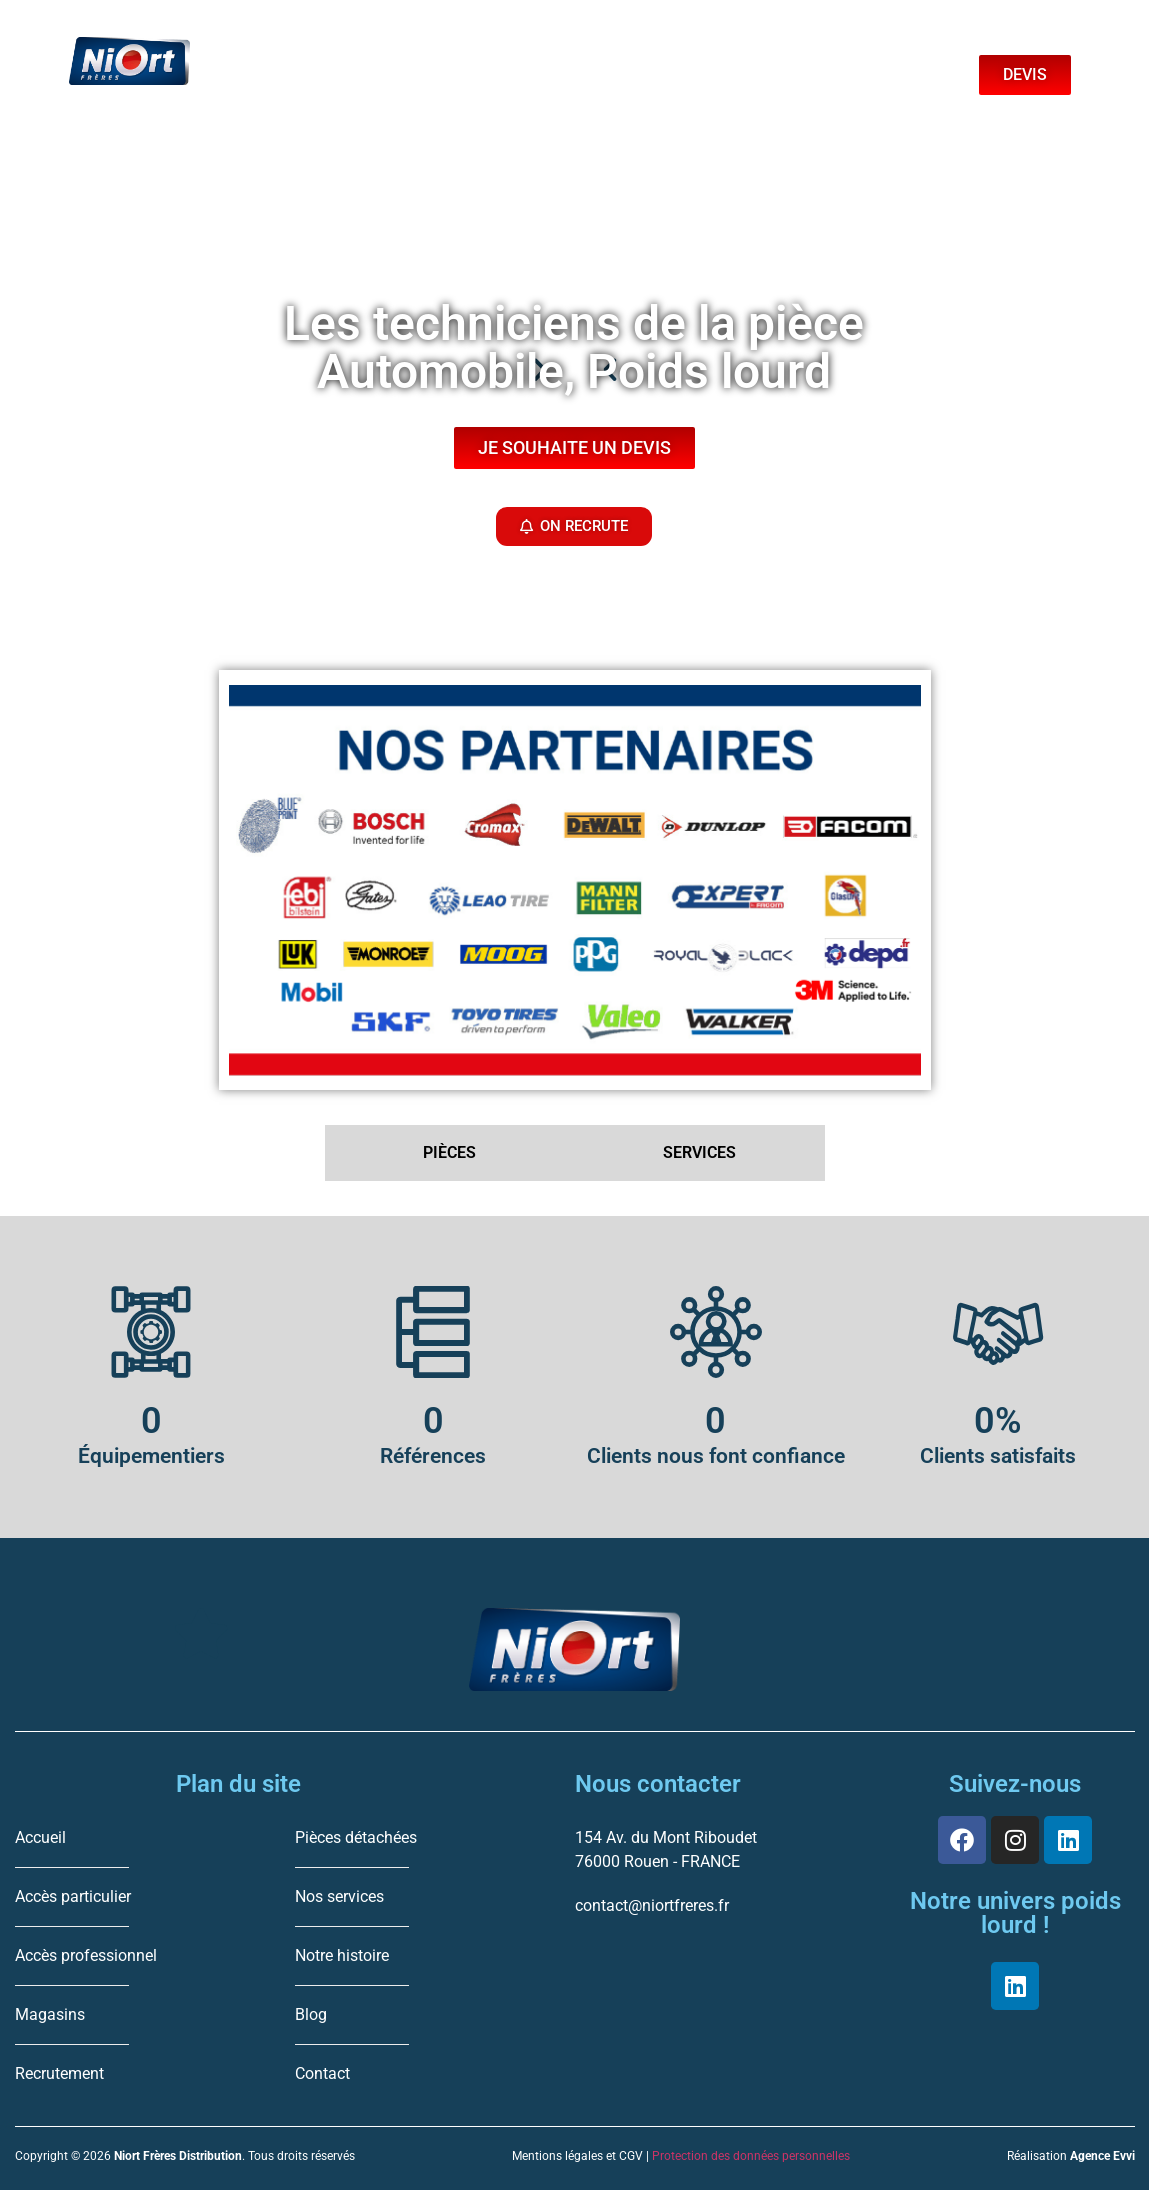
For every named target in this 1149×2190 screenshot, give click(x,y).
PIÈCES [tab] (449, 1152)
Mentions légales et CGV (577, 2156)
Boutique (699, 58)
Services (514, 58)
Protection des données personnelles (751, 2156)
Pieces (337, 59)
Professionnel (363, 99)
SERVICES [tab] (699, 1152)
